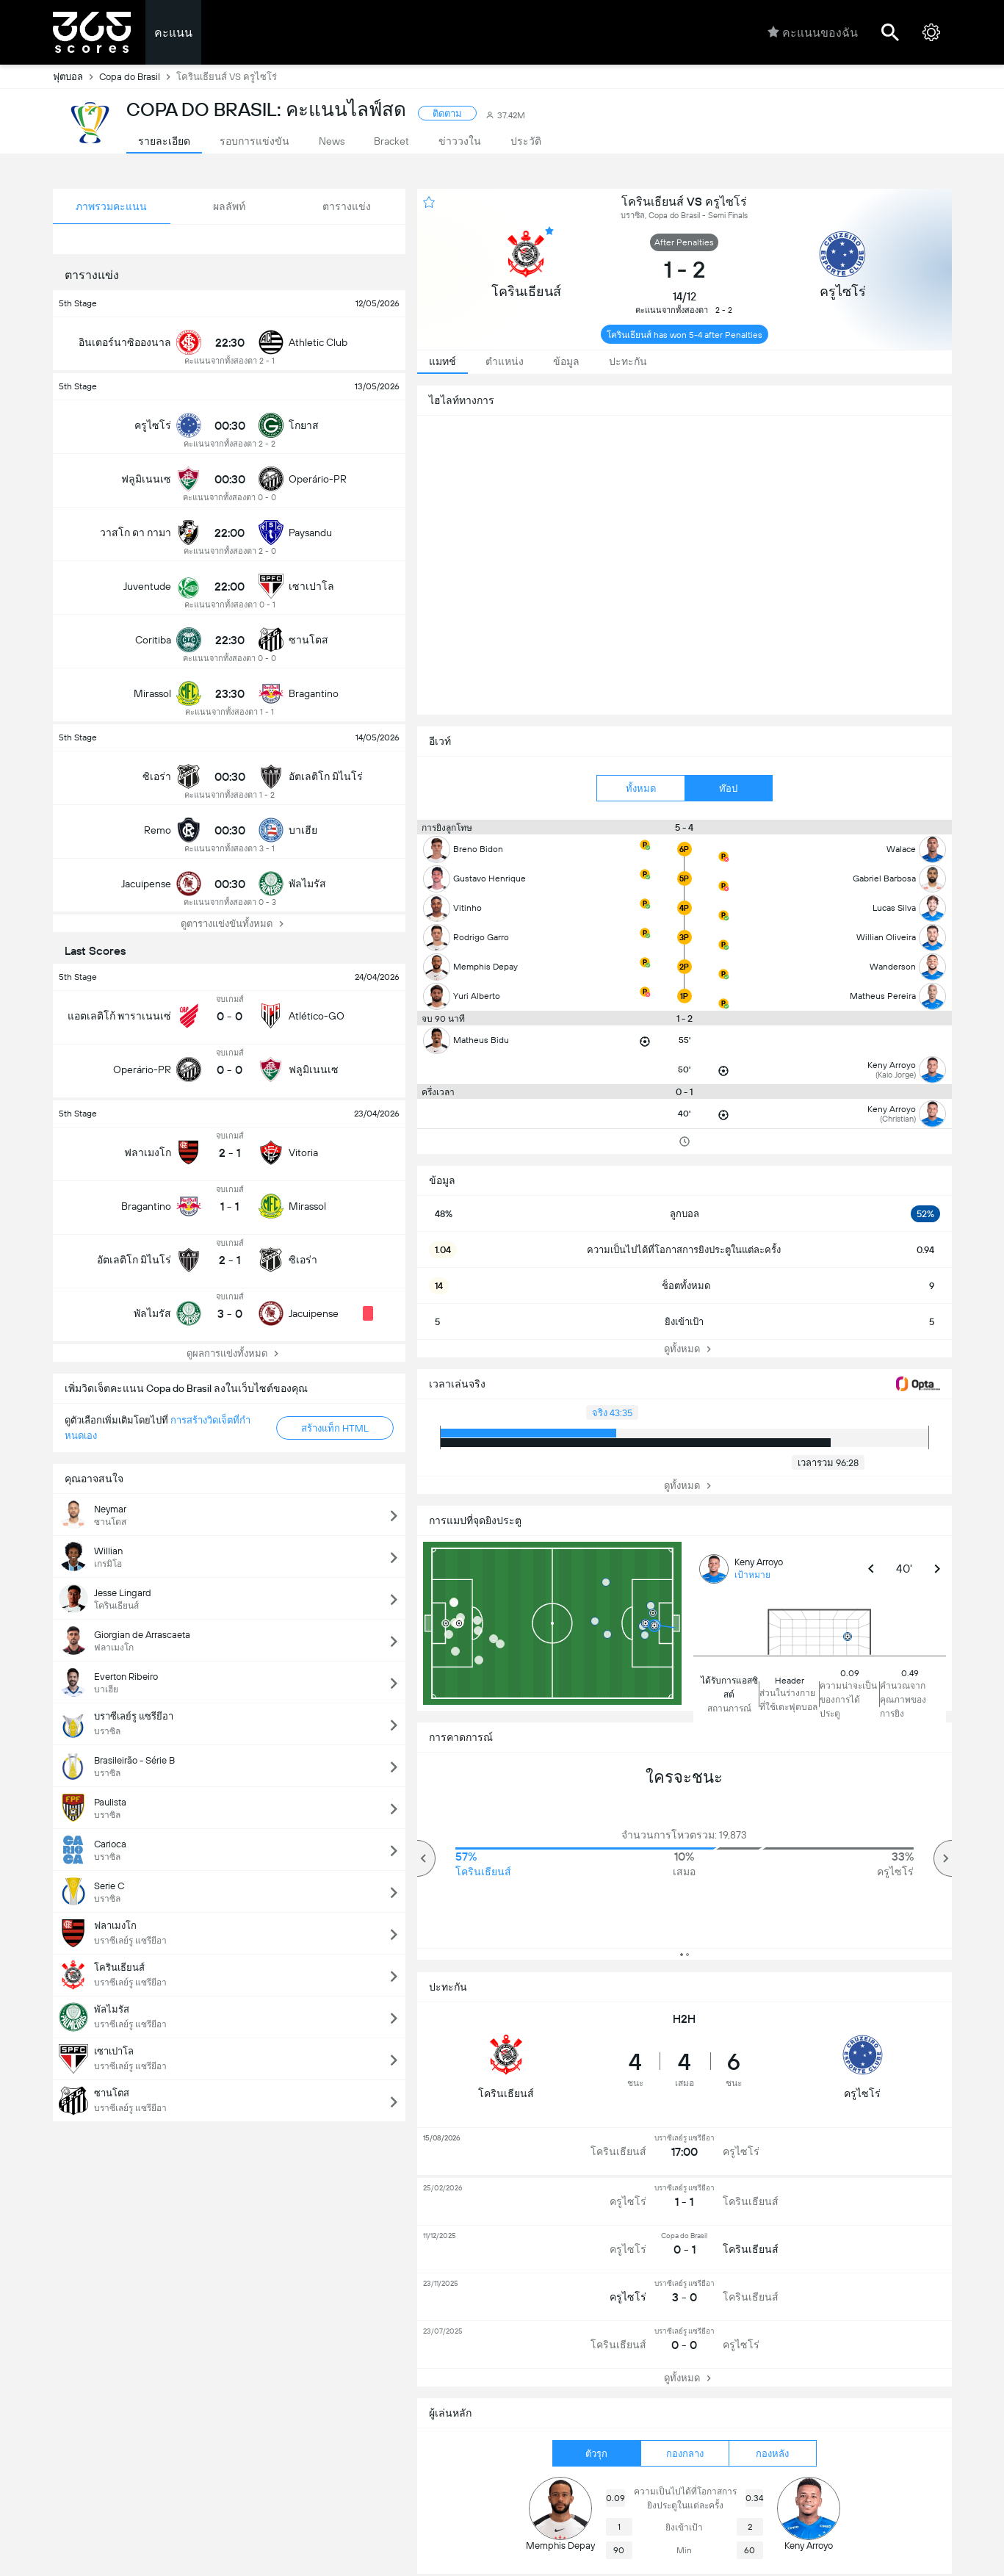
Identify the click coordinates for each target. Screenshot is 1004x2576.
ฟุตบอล (76, 76)
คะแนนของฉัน (813, 32)
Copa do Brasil (137, 76)
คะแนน (173, 33)
